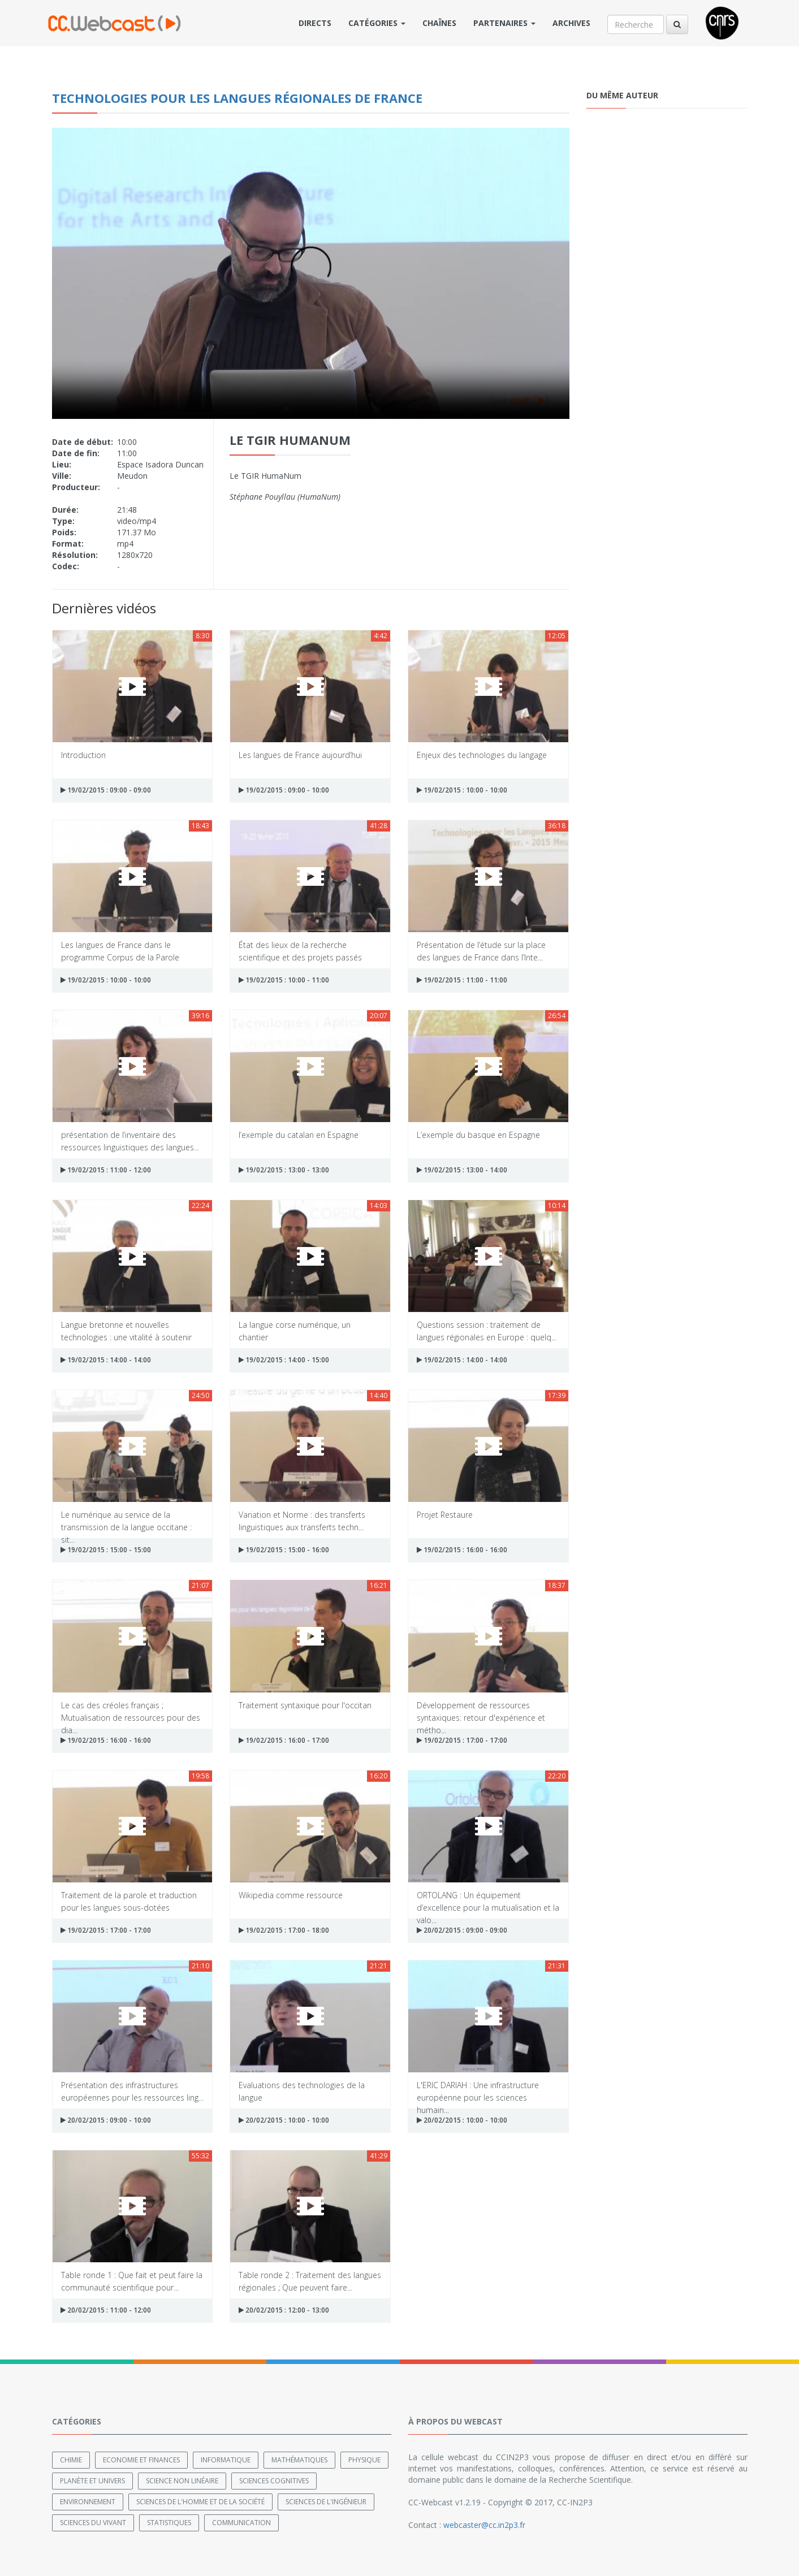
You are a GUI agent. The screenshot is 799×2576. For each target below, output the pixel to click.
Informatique (226, 2460)
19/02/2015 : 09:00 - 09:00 (106, 790)
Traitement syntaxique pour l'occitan (305, 1705)
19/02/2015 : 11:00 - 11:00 (462, 980)
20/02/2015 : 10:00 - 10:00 (284, 2120)
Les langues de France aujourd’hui (300, 755)
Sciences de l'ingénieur (326, 2501)
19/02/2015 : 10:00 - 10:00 (462, 790)
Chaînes (439, 23)
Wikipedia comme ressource (291, 1895)
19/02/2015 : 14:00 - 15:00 (284, 1360)
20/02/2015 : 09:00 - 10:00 (106, 2120)
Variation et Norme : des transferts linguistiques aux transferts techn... (302, 1520)
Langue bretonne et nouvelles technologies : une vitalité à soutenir (126, 1330)
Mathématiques (299, 2460)
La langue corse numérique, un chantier (295, 1330)
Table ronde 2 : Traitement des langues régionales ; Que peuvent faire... (310, 2281)
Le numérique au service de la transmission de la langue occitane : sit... (126, 1520)
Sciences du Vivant (93, 2522)
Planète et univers (92, 2481)
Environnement (87, 2501)
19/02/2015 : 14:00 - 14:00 (106, 1360)
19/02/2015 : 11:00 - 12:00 (106, 1170)
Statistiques (169, 2522)
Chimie (71, 2460)
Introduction (83, 755)
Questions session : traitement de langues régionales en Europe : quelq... (486, 1330)
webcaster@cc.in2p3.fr (484, 2524)
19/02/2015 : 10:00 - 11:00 (284, 980)
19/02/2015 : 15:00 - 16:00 (284, 1550)
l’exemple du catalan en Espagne (299, 1134)
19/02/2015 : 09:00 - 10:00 (284, 790)
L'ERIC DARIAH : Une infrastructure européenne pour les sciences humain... (478, 2091)
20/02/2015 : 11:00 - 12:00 (106, 2310)
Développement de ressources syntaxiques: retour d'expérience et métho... (481, 1711)
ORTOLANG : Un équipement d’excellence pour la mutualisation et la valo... (488, 1901)
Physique (364, 2460)
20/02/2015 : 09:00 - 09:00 (462, 1930)
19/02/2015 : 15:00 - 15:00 (106, 1550)
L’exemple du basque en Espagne (478, 1134)
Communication (241, 2522)
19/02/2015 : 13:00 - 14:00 (462, 1170)
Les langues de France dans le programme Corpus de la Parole (120, 951)
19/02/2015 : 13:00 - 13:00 (284, 1170)
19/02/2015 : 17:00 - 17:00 (462, 1740)
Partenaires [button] (504, 23)
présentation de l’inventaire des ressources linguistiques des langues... (130, 1140)
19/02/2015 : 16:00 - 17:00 (284, 1740)
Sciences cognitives (274, 2481)
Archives (571, 23)
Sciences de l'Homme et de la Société (200, 2501)
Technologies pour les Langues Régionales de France (237, 97)
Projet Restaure (445, 1514)
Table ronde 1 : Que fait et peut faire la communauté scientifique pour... (131, 2281)
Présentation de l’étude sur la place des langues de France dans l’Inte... (481, 951)
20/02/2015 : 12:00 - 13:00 (284, 2310)
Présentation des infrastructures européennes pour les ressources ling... (132, 2091)
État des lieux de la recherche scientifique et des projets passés (300, 951)
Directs (315, 23)
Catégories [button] (376, 23)
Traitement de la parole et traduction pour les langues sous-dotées (129, 1901)
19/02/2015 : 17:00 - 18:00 (284, 1930)
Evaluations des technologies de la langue (302, 2091)
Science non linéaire (182, 2481)
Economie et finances (141, 2460)
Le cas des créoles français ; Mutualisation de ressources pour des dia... (130, 1711)
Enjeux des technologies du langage (482, 755)
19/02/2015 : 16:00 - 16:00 (462, 1550)
